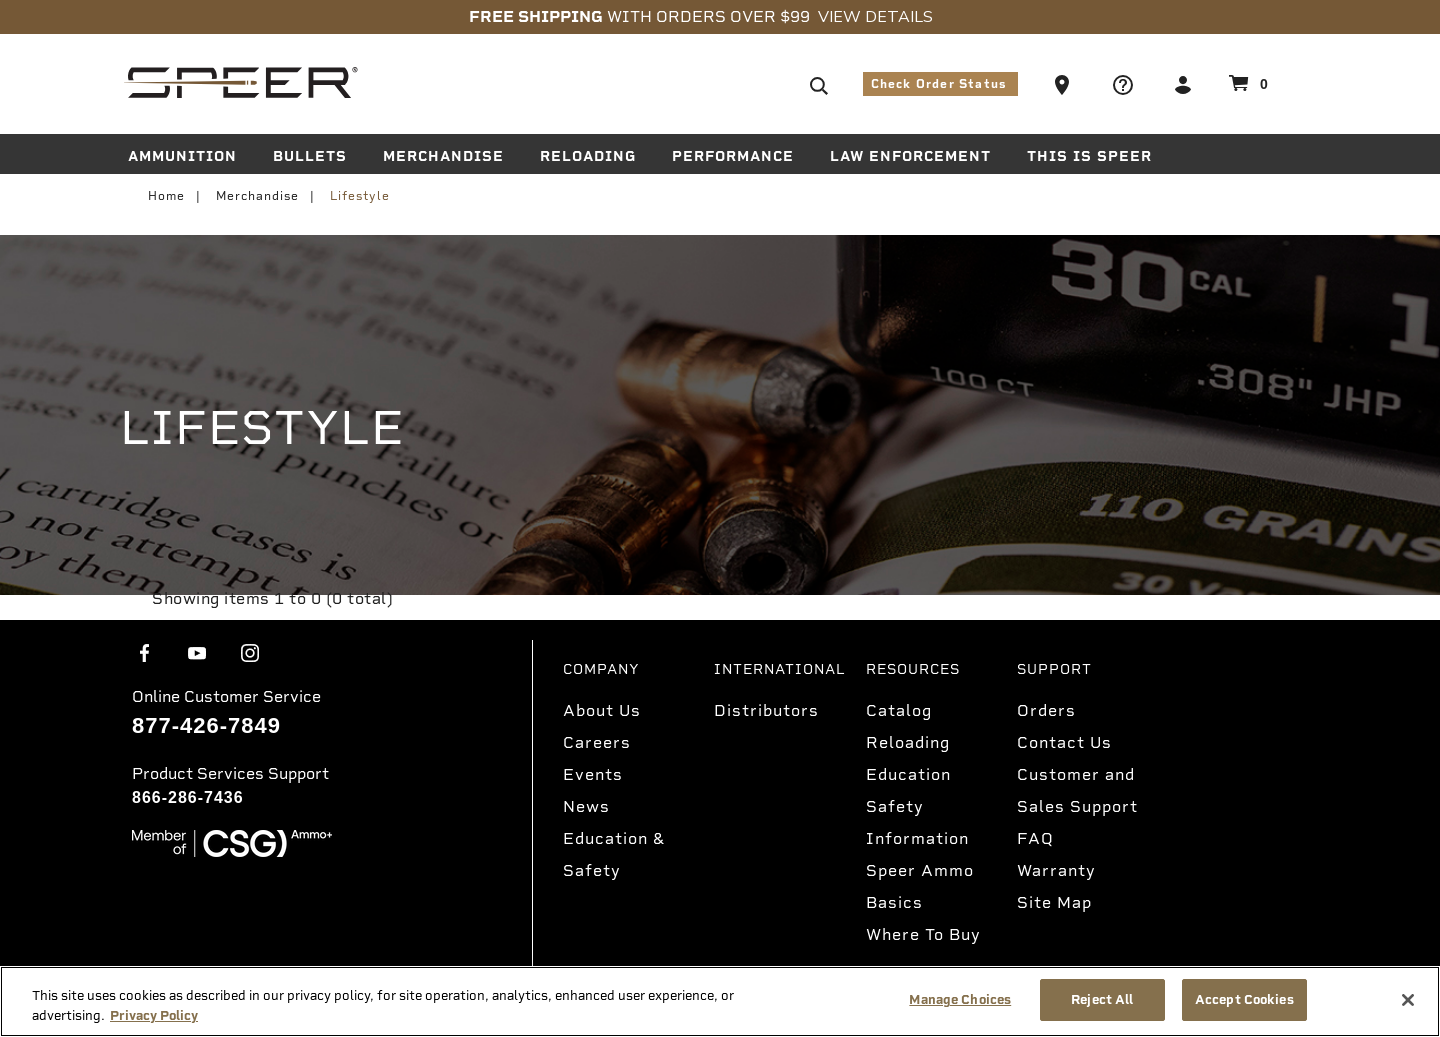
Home (166, 196)
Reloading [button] (588, 156)
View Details (875, 17)
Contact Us (1064, 742)
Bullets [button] (310, 156)
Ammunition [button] (182, 156)
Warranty (1056, 870)
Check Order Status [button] (941, 84)
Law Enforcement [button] (910, 156)
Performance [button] (733, 156)
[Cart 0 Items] (1245, 83)
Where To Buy (923, 934)
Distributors (766, 710)
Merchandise (257, 196)
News (586, 806)
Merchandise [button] (443, 156)
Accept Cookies (1244, 999)
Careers (597, 742)
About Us (602, 710)
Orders (1046, 710)
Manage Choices (960, 999)
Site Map (1054, 902)
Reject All (1102, 999)
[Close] (1408, 1000)
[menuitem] (190, 160)
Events (593, 774)
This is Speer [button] (1089, 156)
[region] (720, 1001)
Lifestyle (360, 196)
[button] (1064, 84)
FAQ (1035, 838)
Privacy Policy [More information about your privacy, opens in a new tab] (154, 1015)
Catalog (899, 710)
